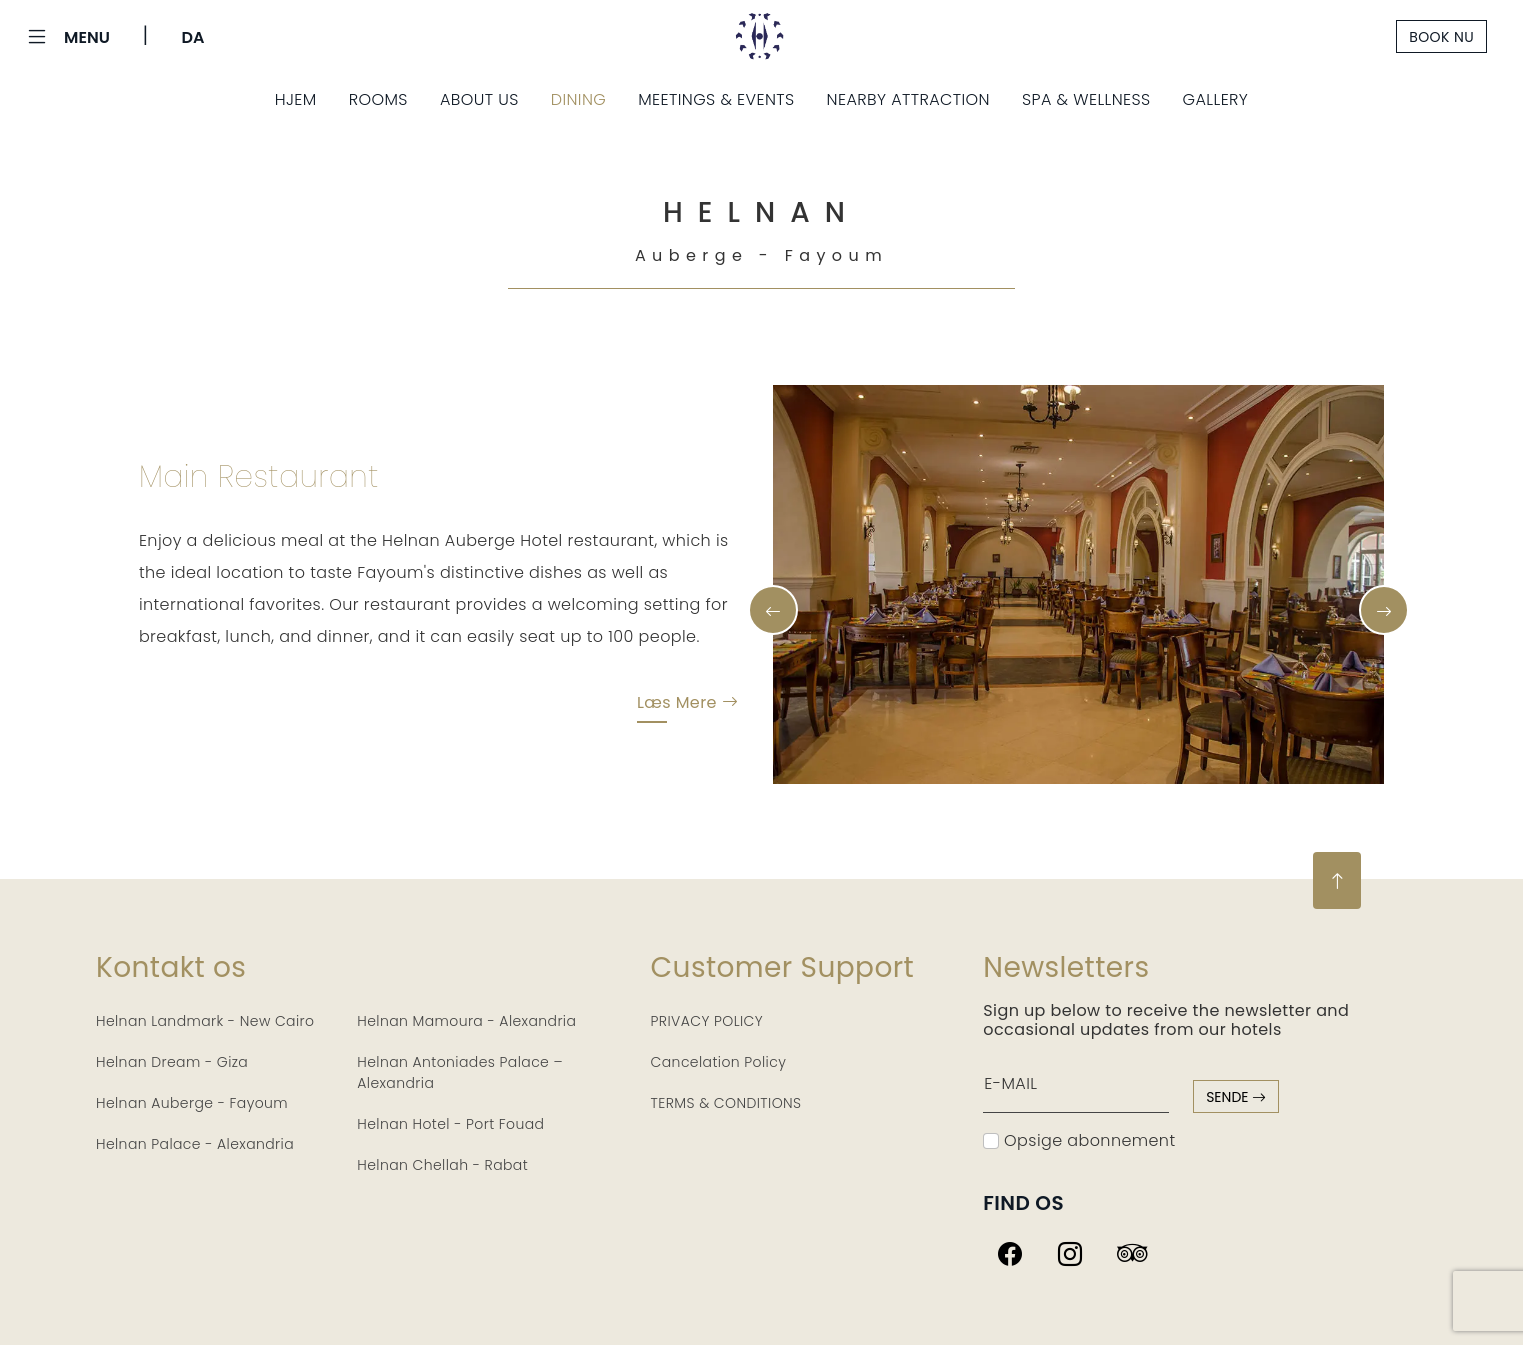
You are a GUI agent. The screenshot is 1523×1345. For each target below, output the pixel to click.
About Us (479, 99)
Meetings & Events (716, 99)
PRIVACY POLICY (707, 1021)
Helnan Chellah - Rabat (442, 1165)
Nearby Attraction (908, 99)
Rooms (378, 99)
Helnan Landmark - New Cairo (205, 1021)
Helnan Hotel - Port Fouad (450, 1124)
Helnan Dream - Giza (172, 1062)
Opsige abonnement (1079, 1140)
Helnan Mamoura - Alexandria (466, 1021)
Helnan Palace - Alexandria (195, 1144)
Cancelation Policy (719, 1062)
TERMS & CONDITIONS (726, 1103)
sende (1236, 1097)
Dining (579, 99)
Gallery (1216, 99)
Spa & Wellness (1086, 99)
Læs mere (687, 706)
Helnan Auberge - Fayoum (192, 1103)
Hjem (296, 99)
